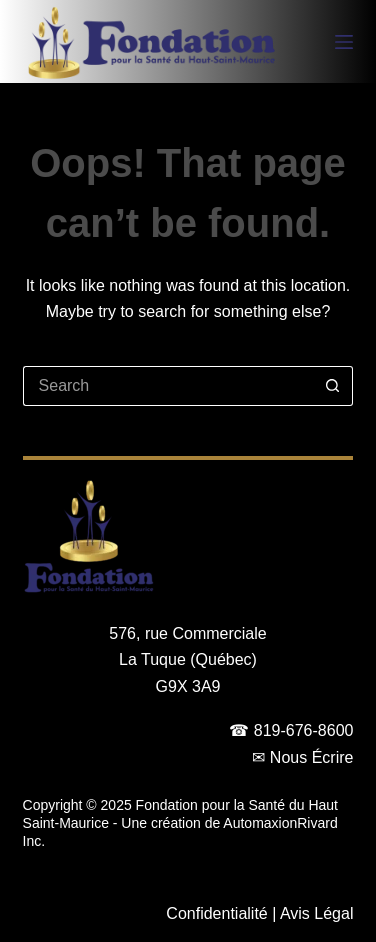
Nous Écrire (312, 757)
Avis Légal (317, 913)
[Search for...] (168, 386)
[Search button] (333, 386)
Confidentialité (216, 913)
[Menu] (344, 42)
